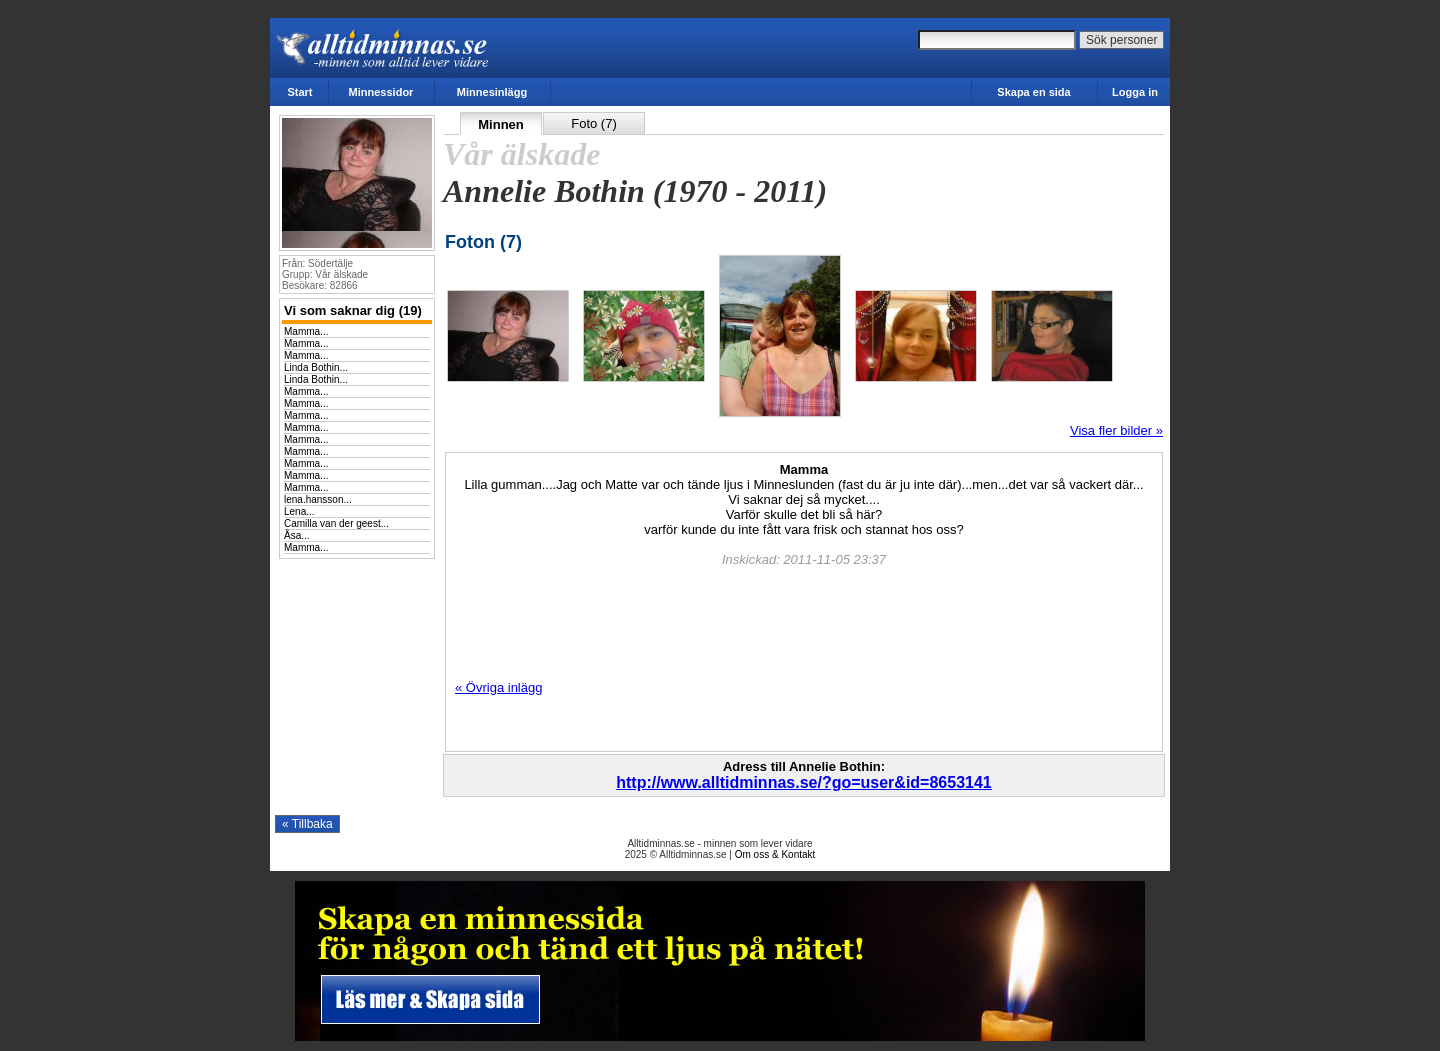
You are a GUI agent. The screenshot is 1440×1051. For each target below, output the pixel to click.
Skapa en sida (1033, 92)
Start (299, 92)
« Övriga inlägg (498, 687)
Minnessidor (381, 92)
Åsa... (297, 535)
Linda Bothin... (316, 367)
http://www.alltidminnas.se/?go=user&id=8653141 (804, 782)
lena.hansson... (318, 499)
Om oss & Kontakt (775, 854)
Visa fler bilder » (1116, 430)
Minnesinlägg (492, 92)
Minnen (501, 124)
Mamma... (306, 331)
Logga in (1135, 92)
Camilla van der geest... (336, 523)
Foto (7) (594, 123)
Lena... (299, 511)
